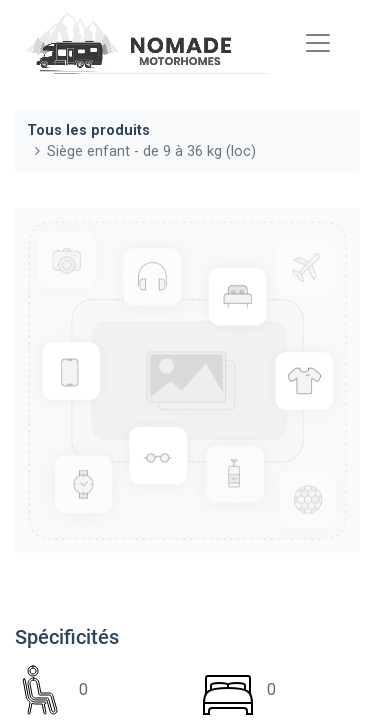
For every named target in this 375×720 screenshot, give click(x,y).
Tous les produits (88, 130)
